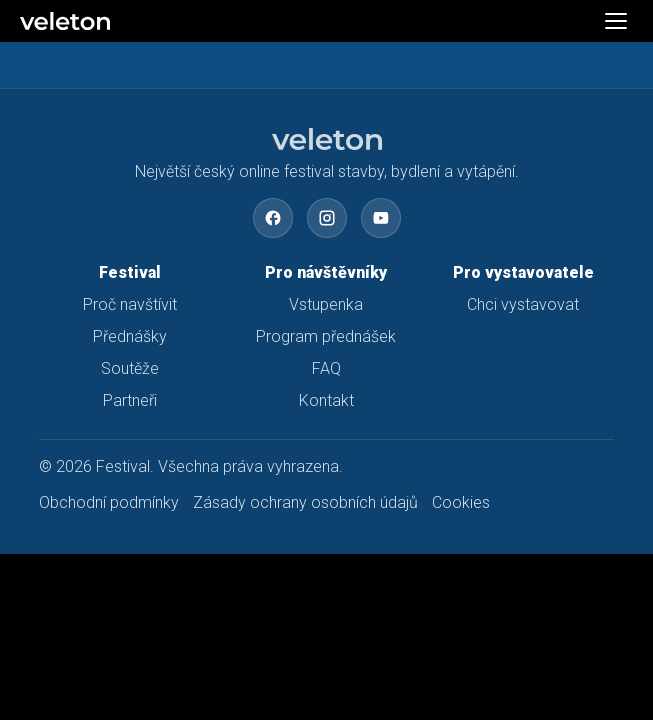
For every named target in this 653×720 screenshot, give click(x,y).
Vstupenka (326, 304)
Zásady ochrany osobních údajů (305, 502)
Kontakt (326, 400)
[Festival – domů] (326, 139)
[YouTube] (381, 218)
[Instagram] (327, 218)
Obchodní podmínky (109, 502)
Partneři (130, 400)
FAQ (326, 368)
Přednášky (130, 336)
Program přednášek (326, 336)
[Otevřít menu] (616, 21)
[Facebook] (273, 218)
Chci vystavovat (523, 304)
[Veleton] (183, 21)
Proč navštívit (130, 304)
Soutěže (130, 368)
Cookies (461, 502)
